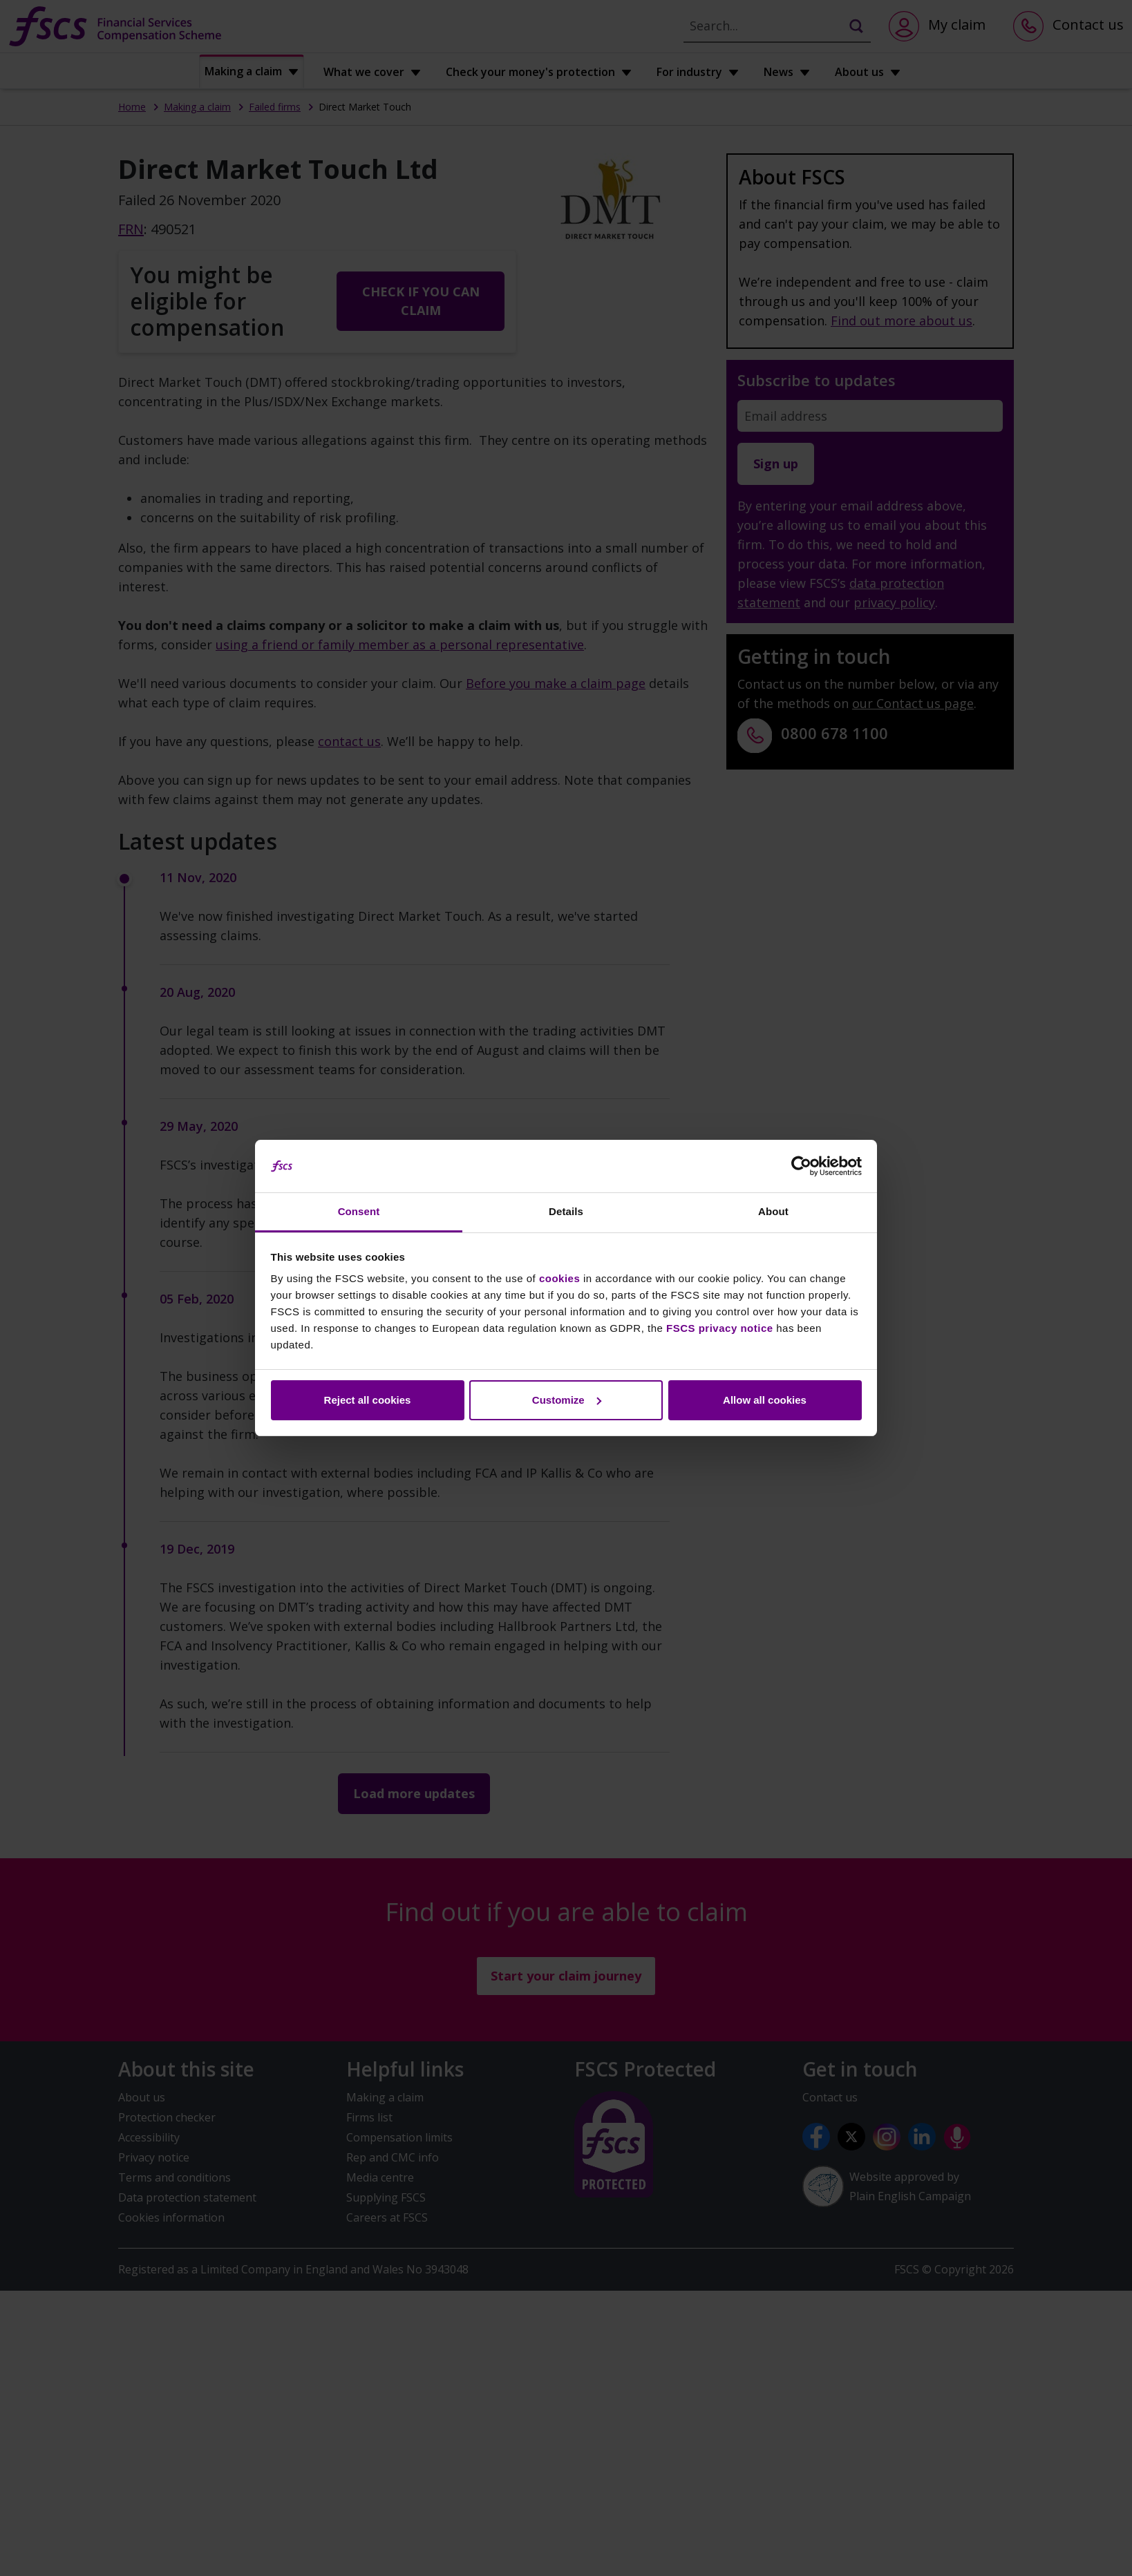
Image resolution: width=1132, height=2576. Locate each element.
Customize (566, 1400)
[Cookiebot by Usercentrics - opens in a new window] (801, 1166)
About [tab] (773, 1211)
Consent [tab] (359, 1211)
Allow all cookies (764, 1400)
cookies (559, 1278)
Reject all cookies (367, 1400)
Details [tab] (566, 1211)
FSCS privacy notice (719, 1328)
